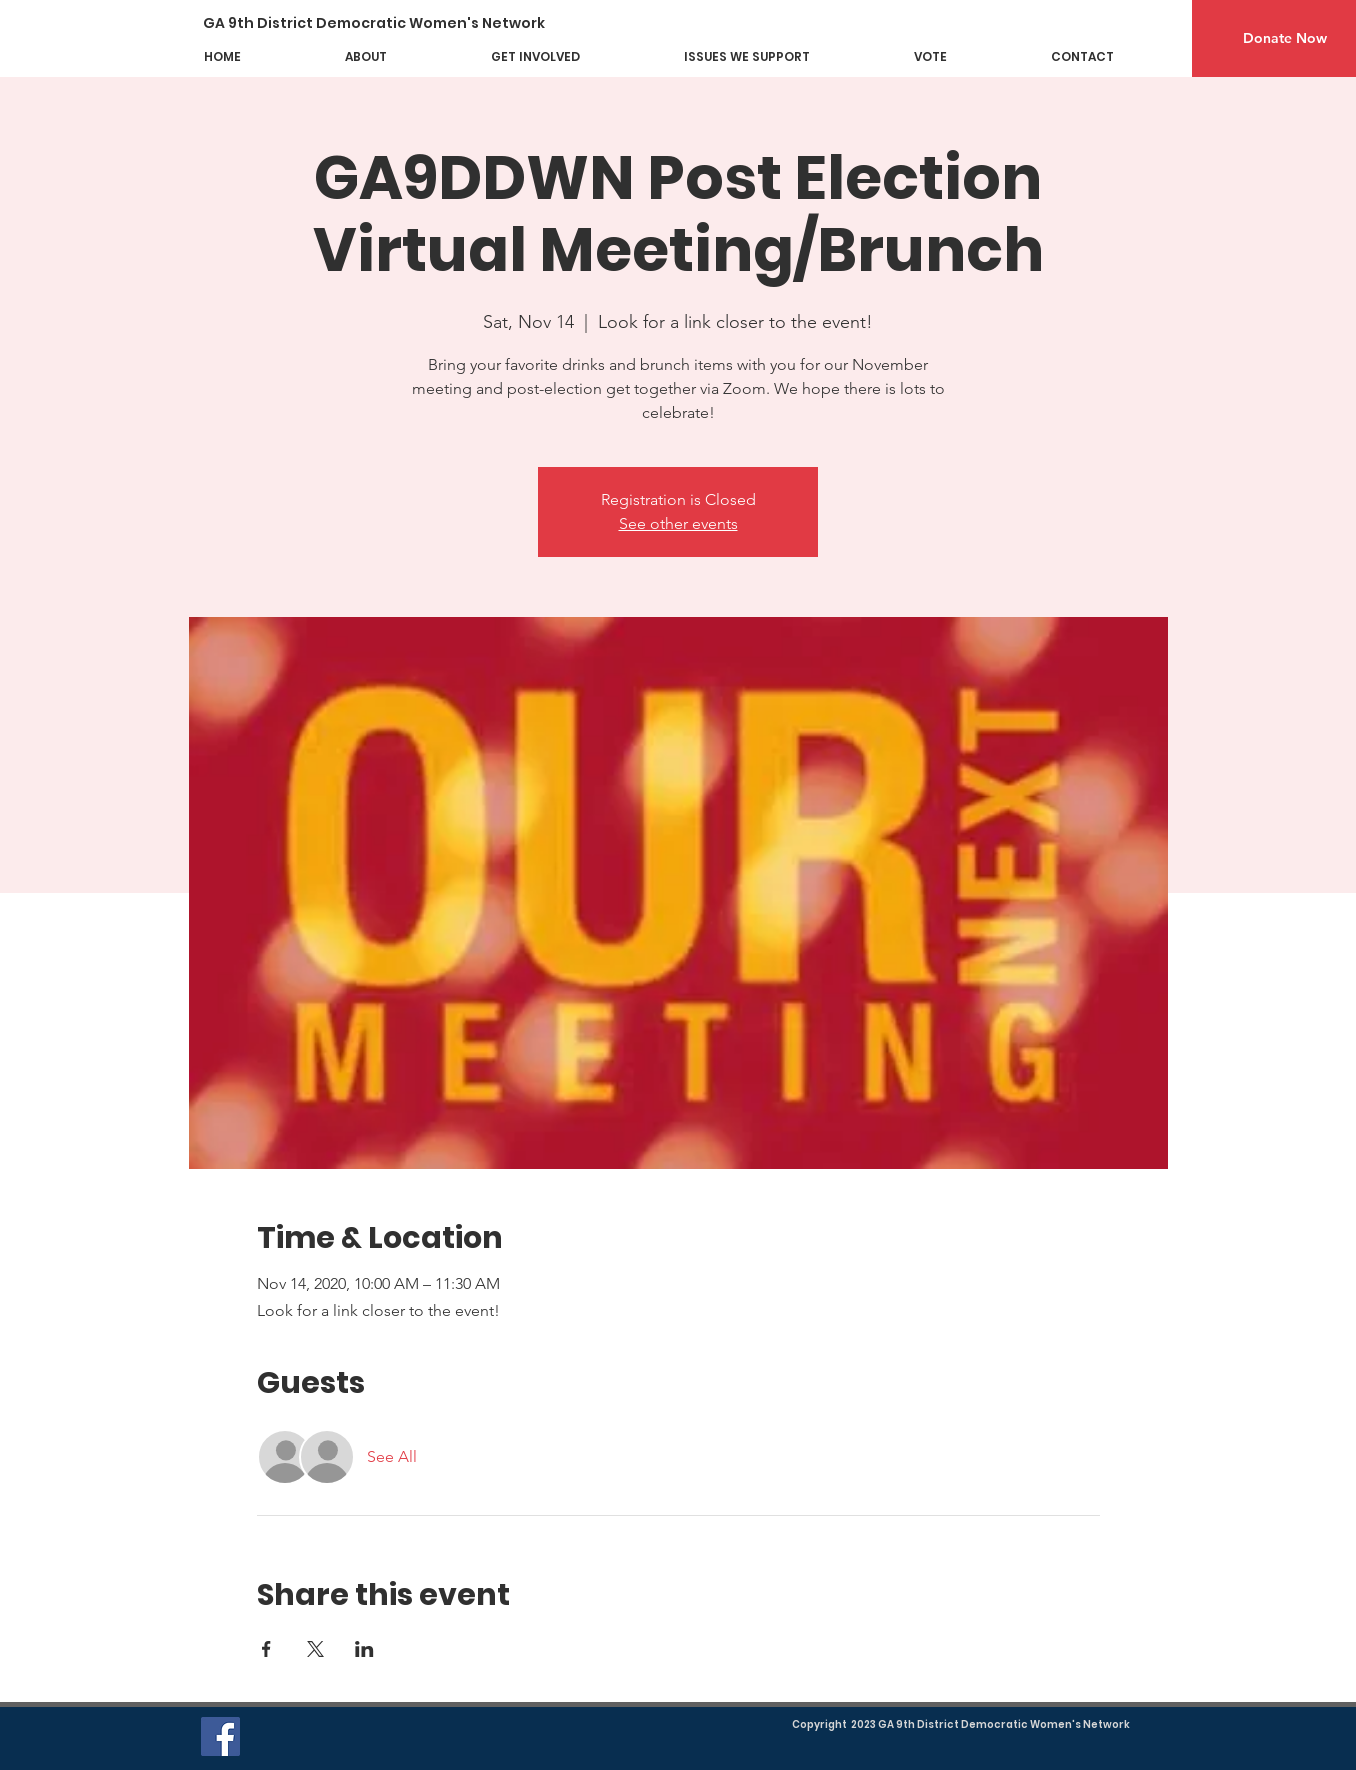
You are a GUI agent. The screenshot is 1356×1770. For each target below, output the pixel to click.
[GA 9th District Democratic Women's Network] (388, 23)
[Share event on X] (315, 1649)
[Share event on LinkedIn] (364, 1649)
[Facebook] (220, 1736)
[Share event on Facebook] (266, 1649)
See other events (678, 523)
